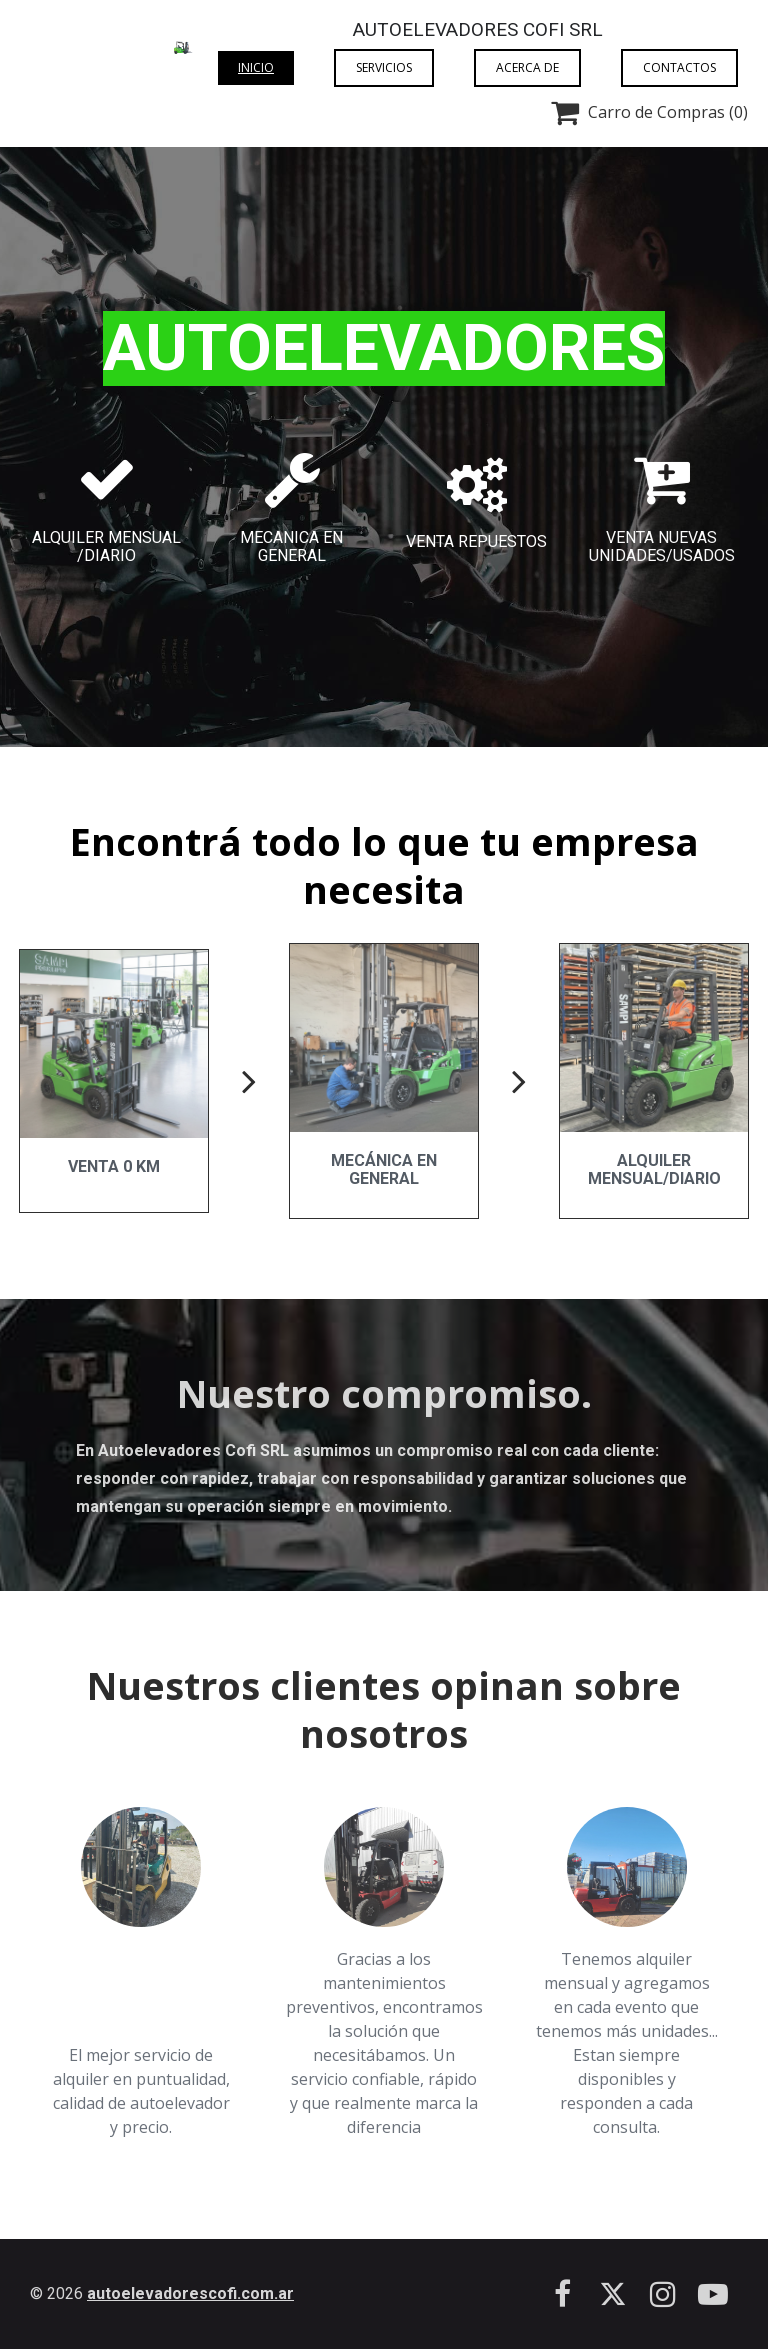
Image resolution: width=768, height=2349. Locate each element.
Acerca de (527, 67)
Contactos (679, 67)
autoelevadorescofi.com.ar (190, 2293)
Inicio (256, 67)
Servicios (384, 67)
